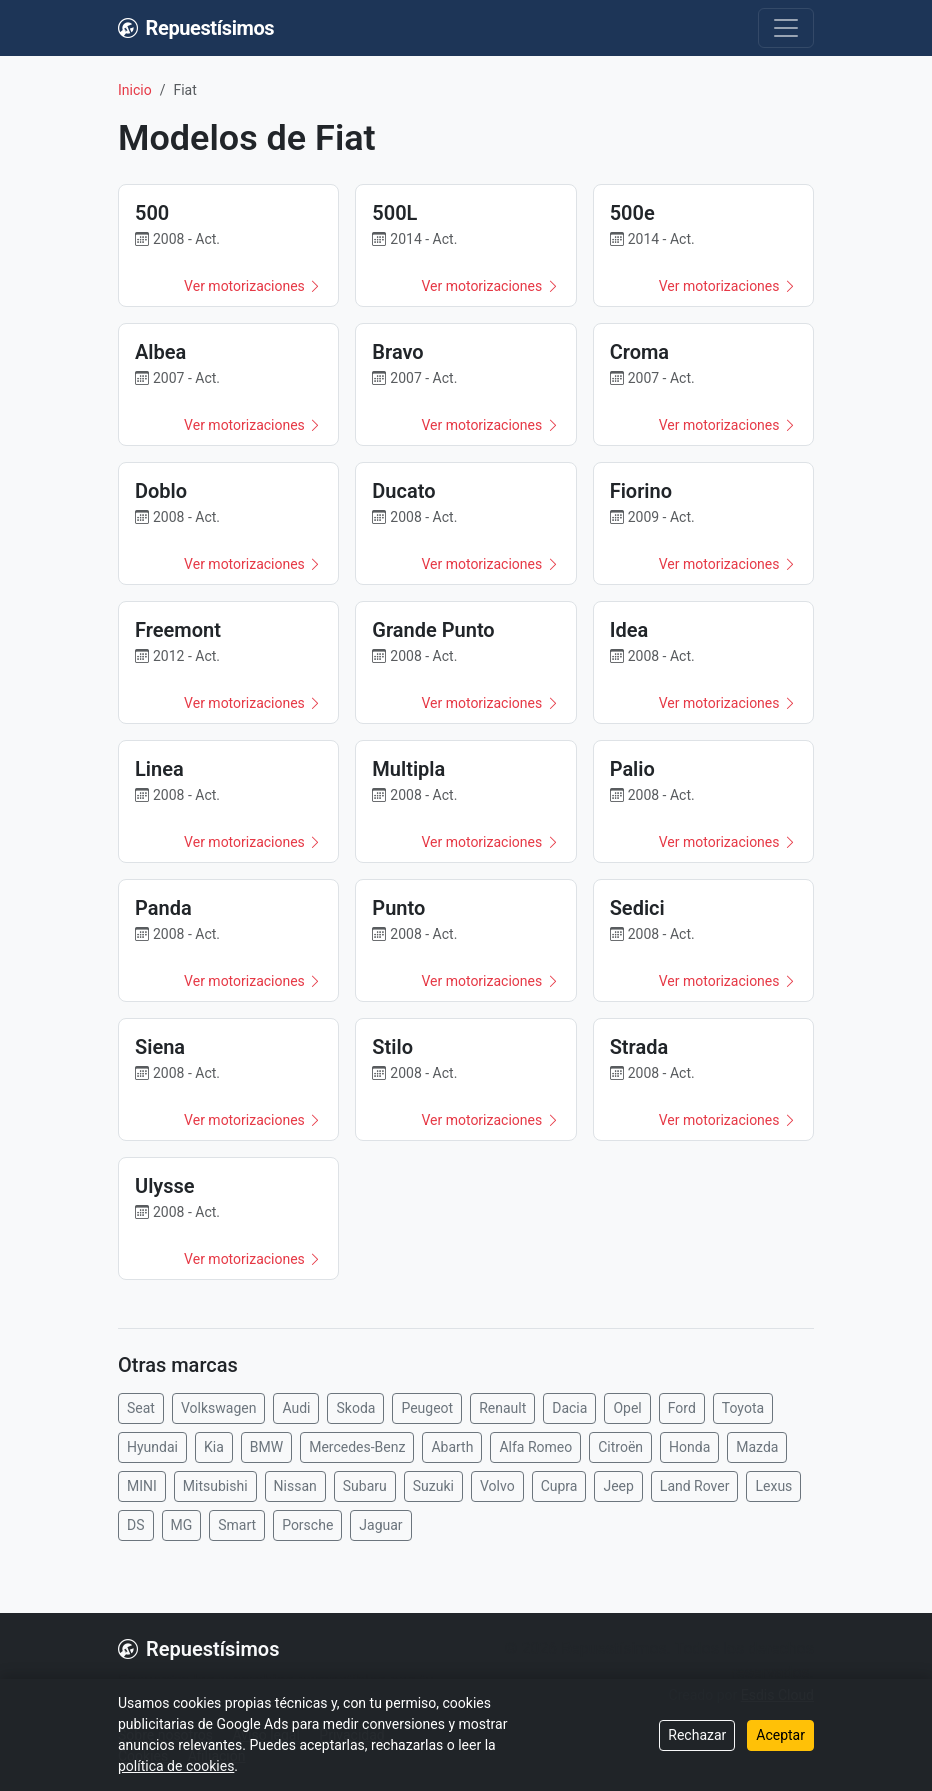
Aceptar (780, 1735)
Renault (502, 1408)
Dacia (569, 1408)
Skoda (355, 1408)
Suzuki (433, 1486)
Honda (689, 1447)
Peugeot (427, 1408)
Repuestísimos (196, 28)
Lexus (773, 1486)
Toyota (743, 1408)
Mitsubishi (215, 1486)
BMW (266, 1447)
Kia (214, 1447)
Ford (682, 1408)
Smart (237, 1525)
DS (136, 1525)
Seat (141, 1408)
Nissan (295, 1486)
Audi (296, 1408)
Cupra (559, 1486)
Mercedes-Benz (357, 1447)
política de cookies (176, 1766)
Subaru (365, 1486)
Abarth (452, 1447)
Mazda (757, 1447)
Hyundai (152, 1447)
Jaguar (380, 1525)
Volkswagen (218, 1408)
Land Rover (695, 1486)
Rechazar (697, 1735)
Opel (627, 1408)
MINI (142, 1486)
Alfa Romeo (535, 1447)
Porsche (307, 1525)
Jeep (618, 1486)
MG (182, 1525)
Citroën (620, 1447)
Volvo (497, 1486)
